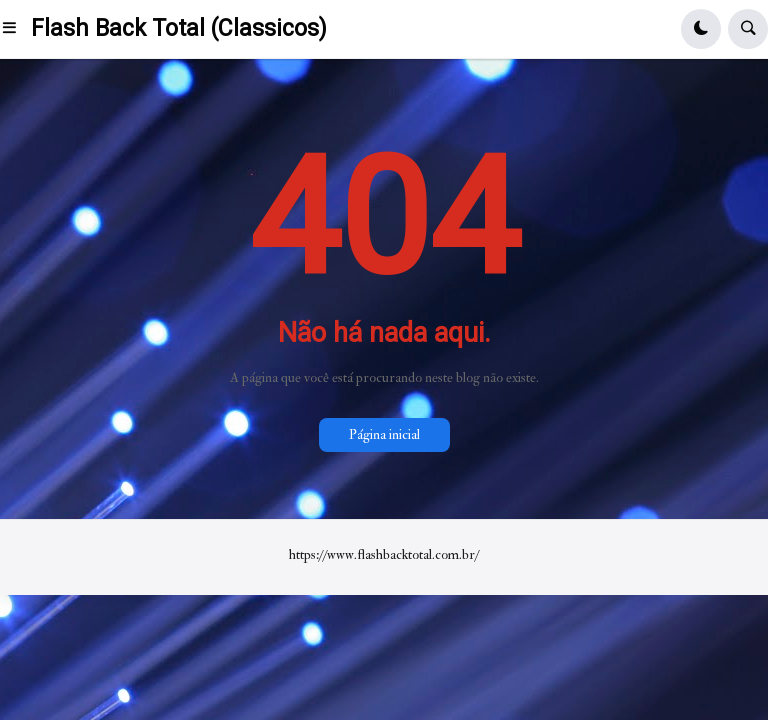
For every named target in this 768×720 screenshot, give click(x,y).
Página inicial (384, 434)
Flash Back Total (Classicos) (179, 28)
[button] (15, 29)
